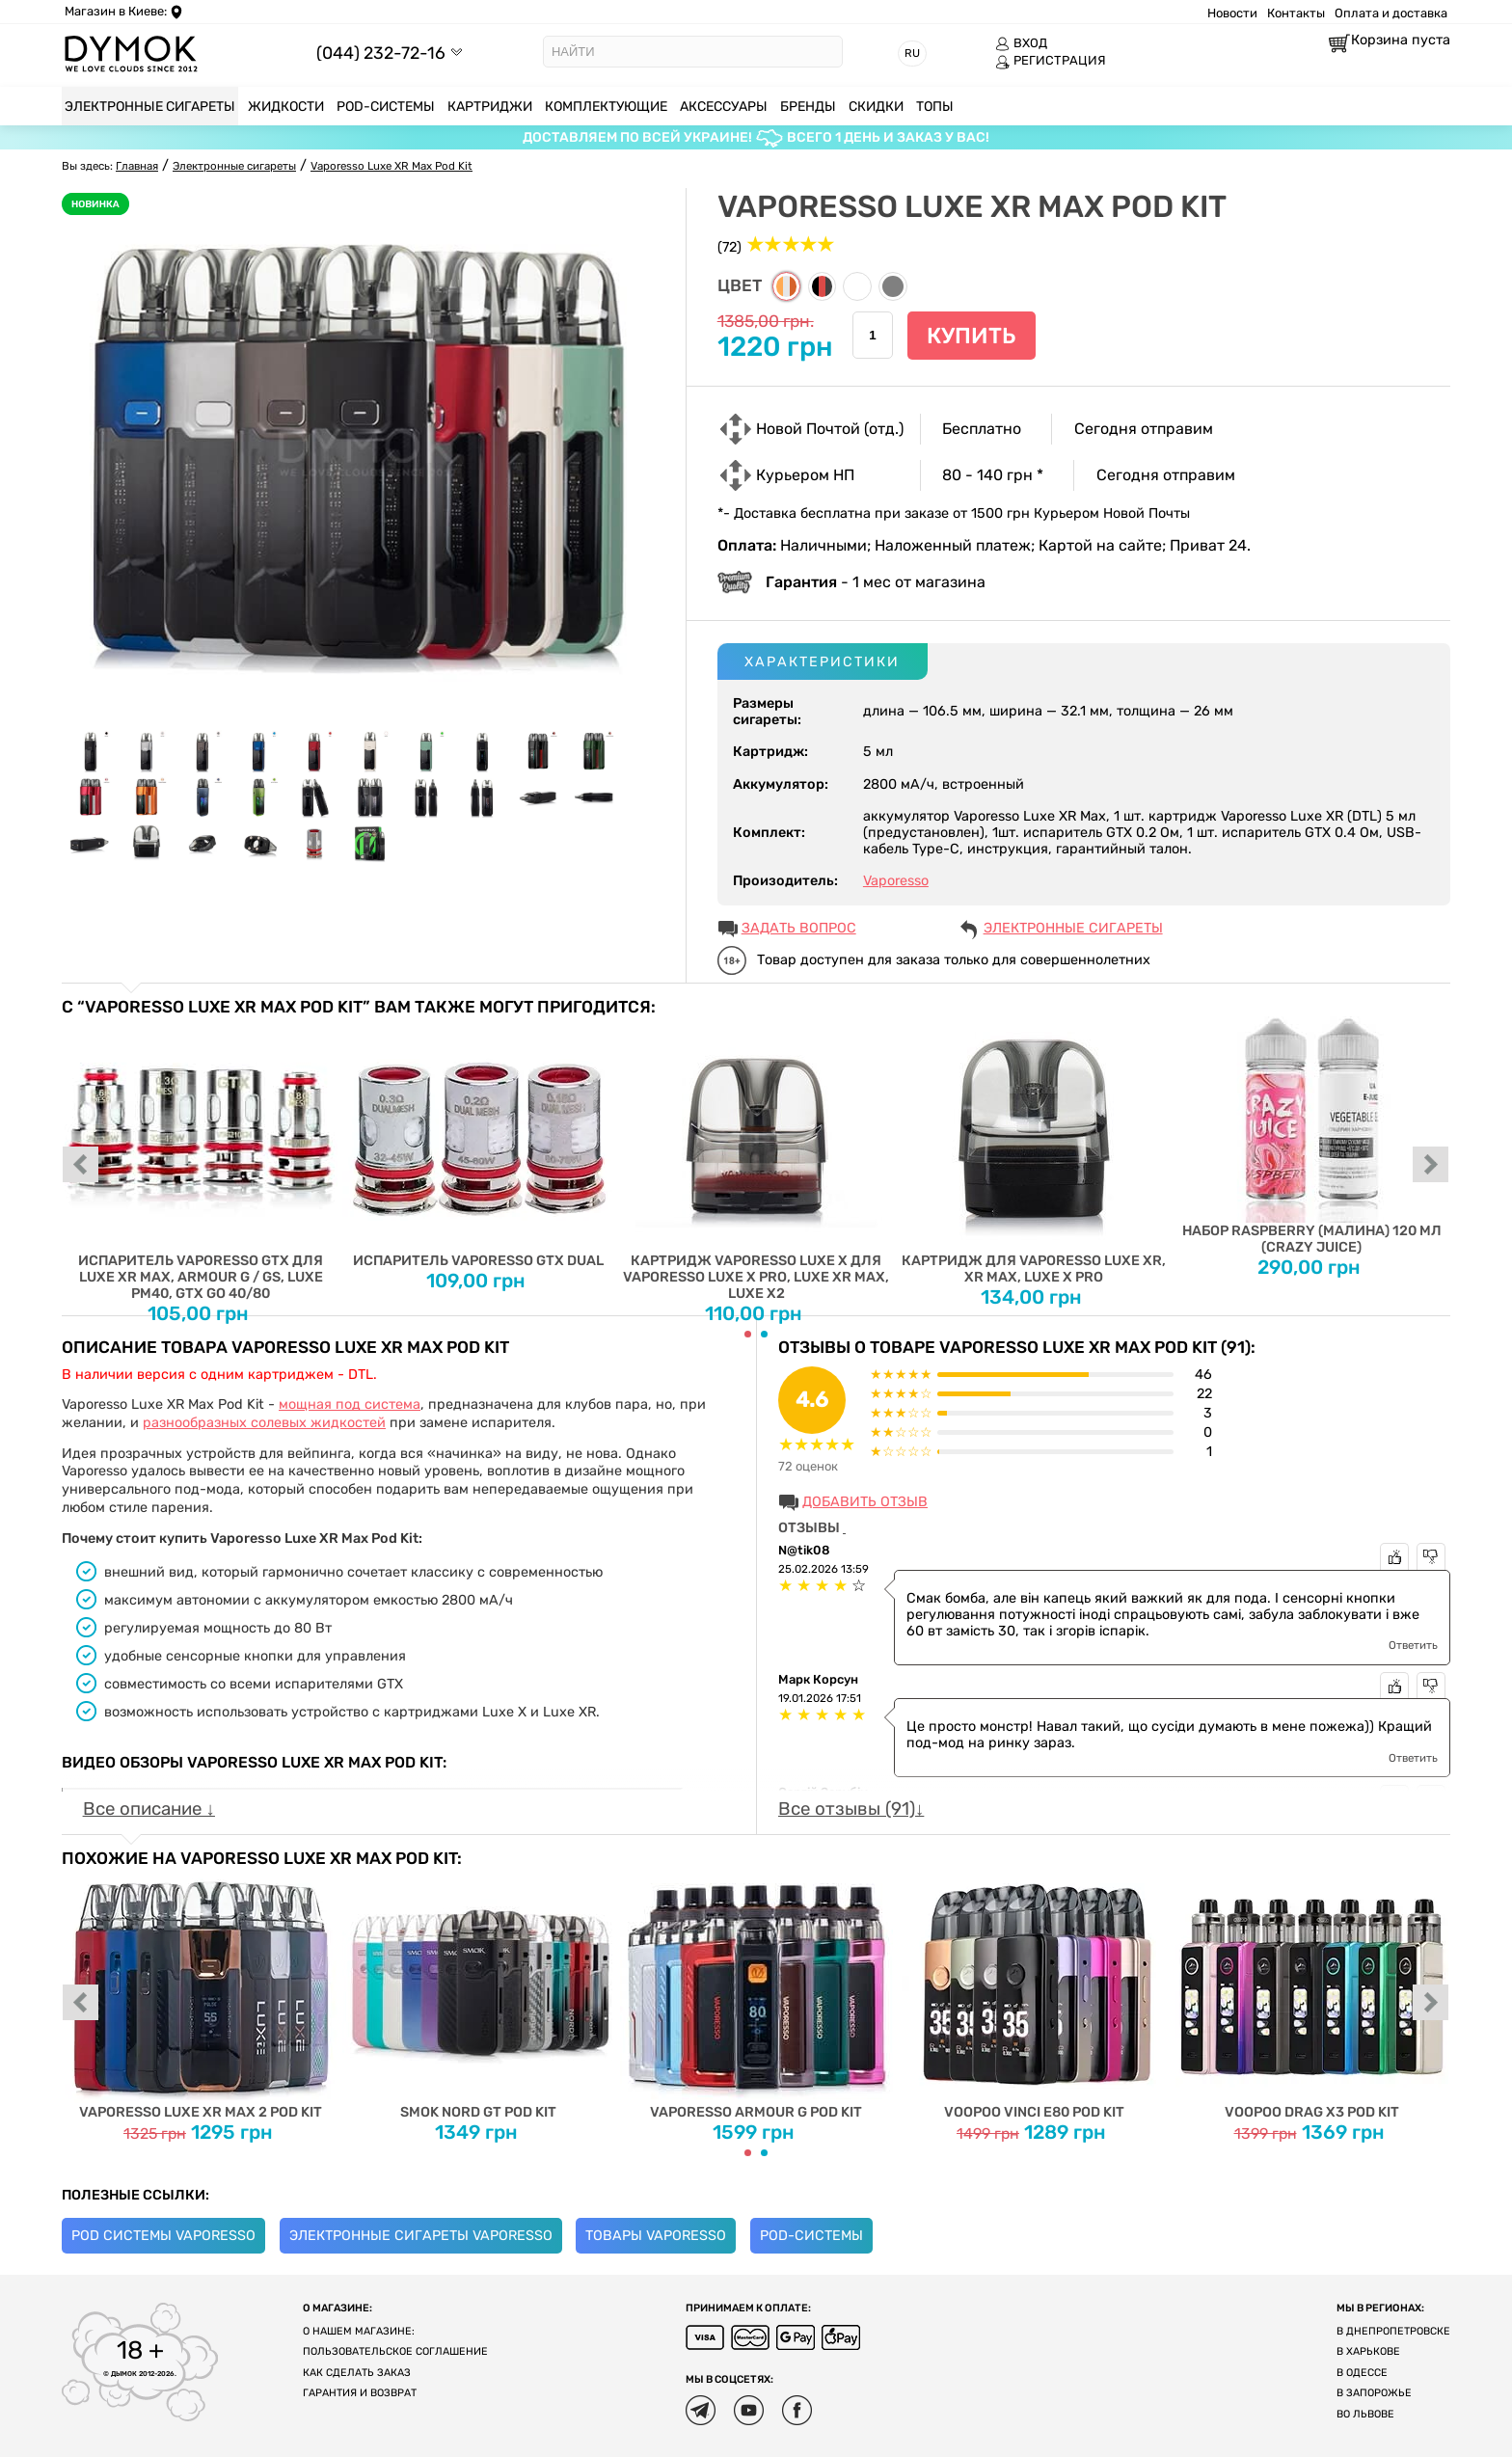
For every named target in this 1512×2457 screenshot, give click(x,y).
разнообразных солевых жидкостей (264, 1423)
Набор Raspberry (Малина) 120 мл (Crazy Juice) (1311, 1136)
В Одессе (1362, 2372)
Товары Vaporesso (655, 2236)
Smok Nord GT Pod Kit (478, 1994)
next (1431, 1166)
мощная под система (349, 1404)
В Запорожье (1374, 2393)
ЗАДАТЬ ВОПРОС (799, 928)
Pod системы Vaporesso (163, 2236)
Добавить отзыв (865, 1502)
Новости (1232, 13)
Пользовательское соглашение (395, 2351)
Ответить (1413, 1645)
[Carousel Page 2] (764, 1334)
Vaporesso (896, 881)
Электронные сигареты (1073, 928)
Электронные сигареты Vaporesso (421, 2236)
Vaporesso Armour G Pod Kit (756, 1994)
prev (81, 1166)
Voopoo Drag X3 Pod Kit (1311, 1994)
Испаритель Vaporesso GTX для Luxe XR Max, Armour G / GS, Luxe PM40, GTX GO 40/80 (201, 1159)
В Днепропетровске (1393, 2331)
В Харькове (1368, 2351)
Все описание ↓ (149, 1809)
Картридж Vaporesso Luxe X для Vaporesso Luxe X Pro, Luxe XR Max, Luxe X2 (756, 1159)
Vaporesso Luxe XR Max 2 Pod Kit (201, 1994)
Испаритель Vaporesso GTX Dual (478, 1142)
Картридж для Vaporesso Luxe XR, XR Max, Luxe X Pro (1034, 1150)
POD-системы (811, 2236)
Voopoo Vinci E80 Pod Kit (1034, 1994)
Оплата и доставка (1391, 13)
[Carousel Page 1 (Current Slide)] (747, 1334)
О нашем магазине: (359, 2331)
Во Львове (1365, 2414)
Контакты (1296, 13)
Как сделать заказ (357, 2372)
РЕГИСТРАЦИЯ (1050, 60)
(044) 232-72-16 (381, 52)
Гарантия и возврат (360, 2393)
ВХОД (1021, 43)
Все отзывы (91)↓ (851, 1809)
